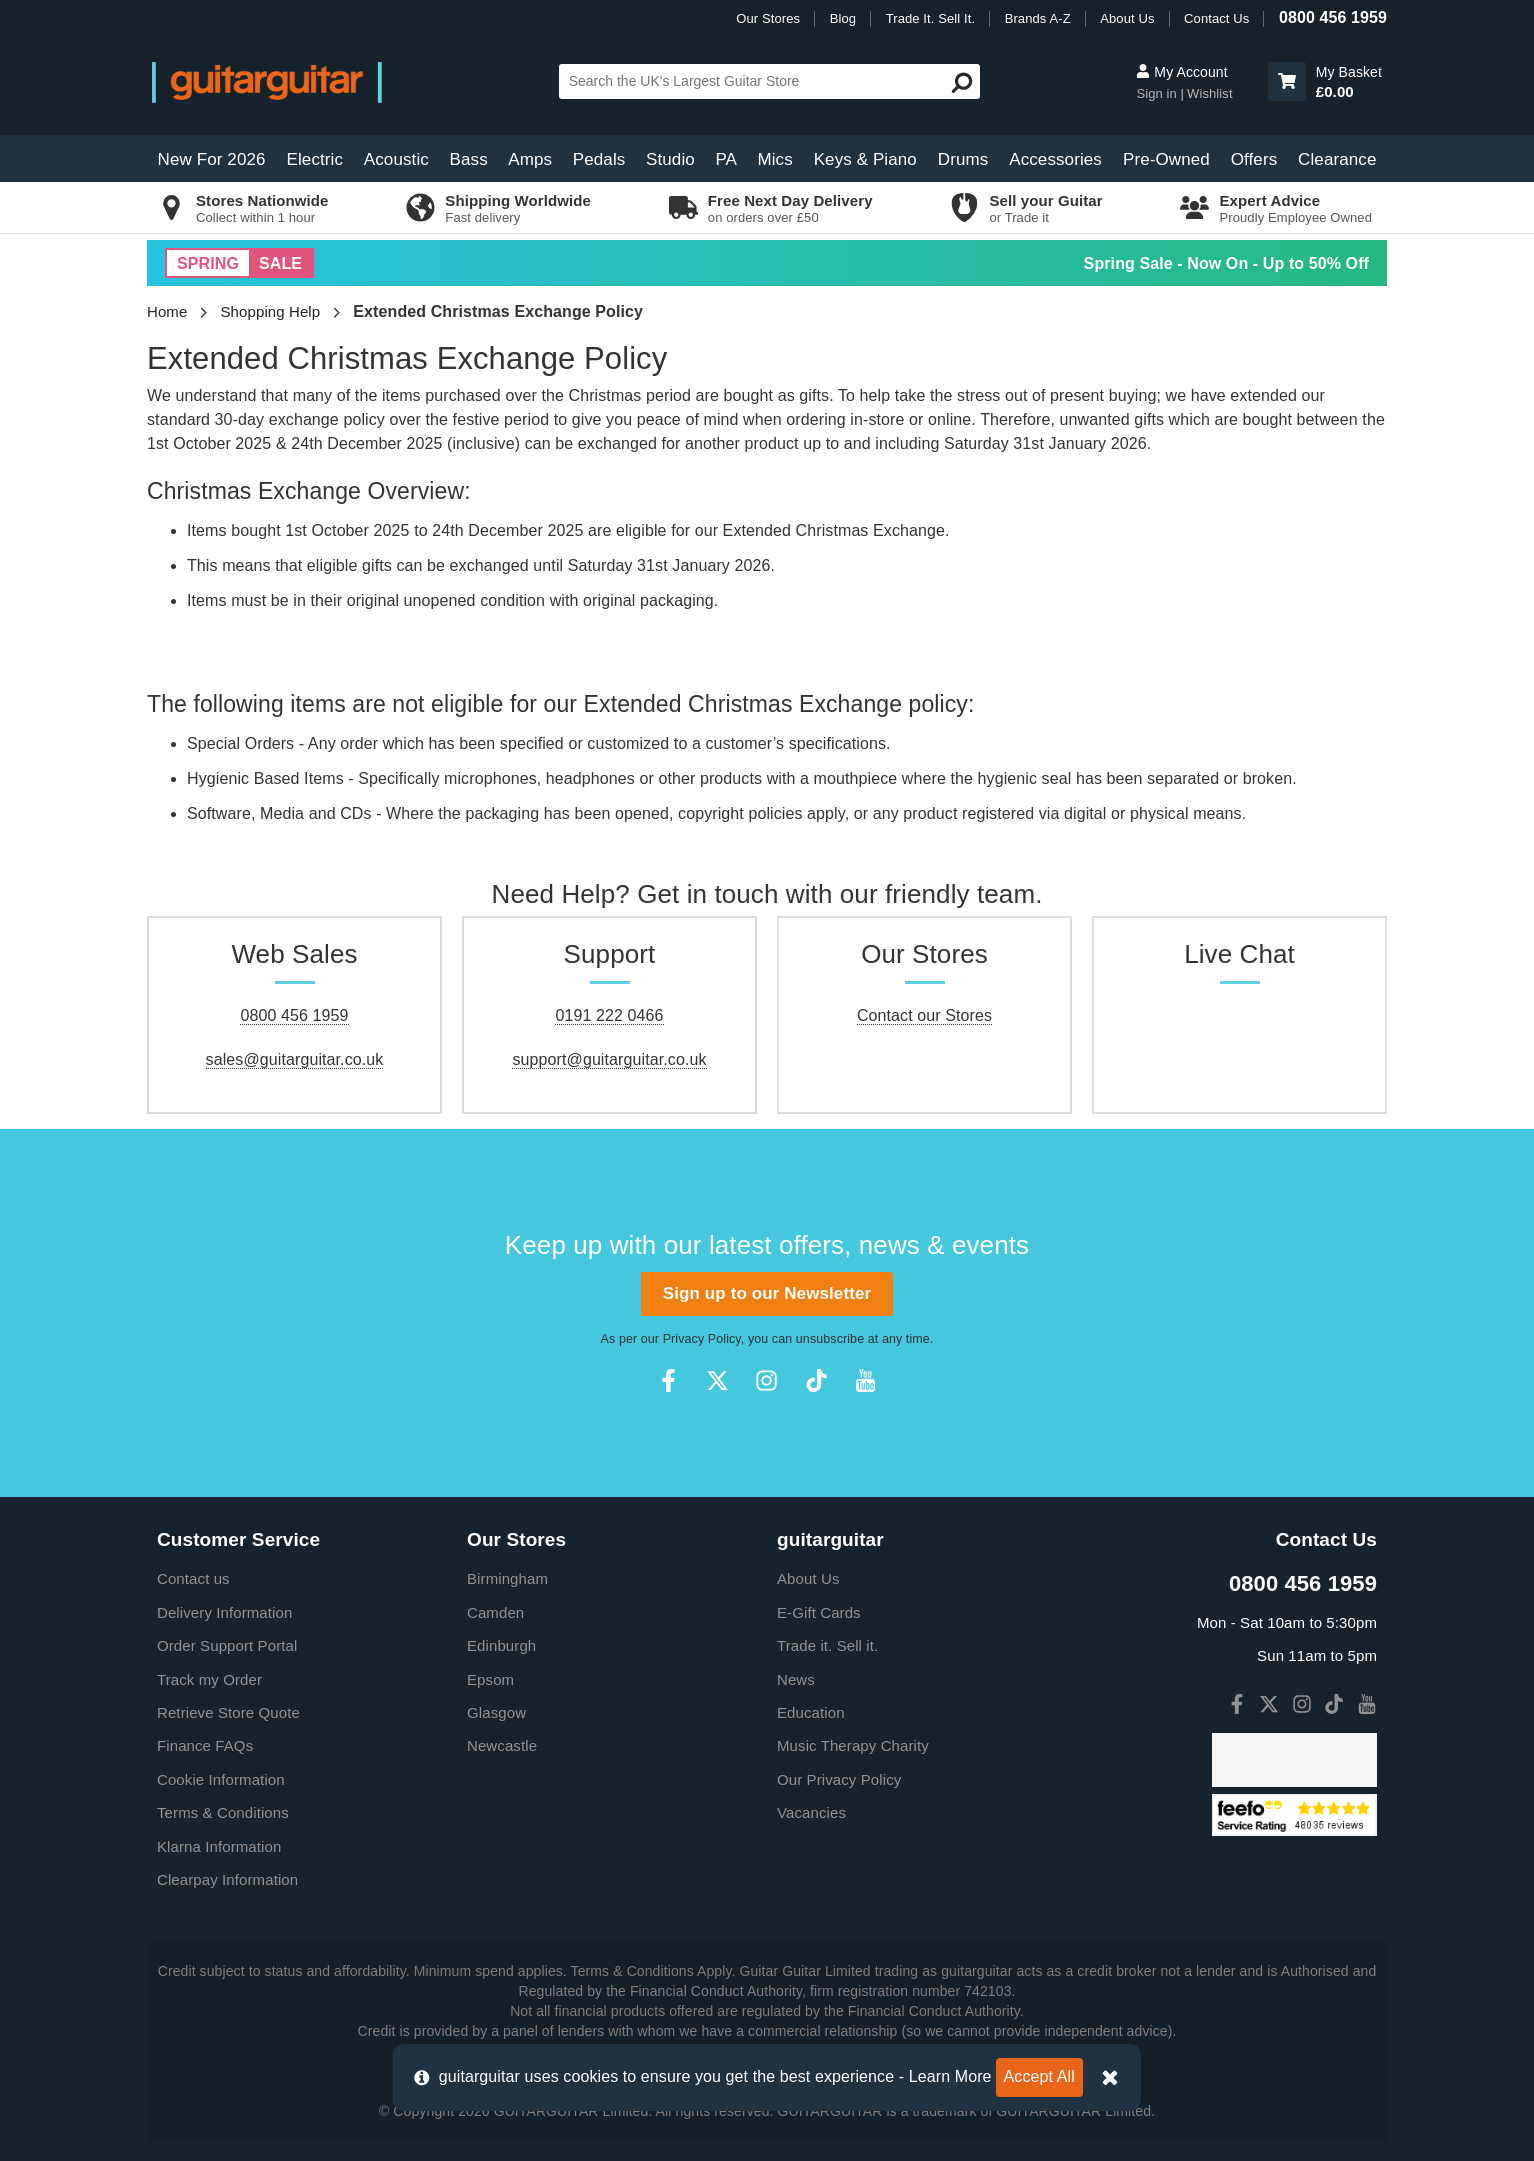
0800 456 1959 (1333, 17)
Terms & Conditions (223, 1812)
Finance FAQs (205, 1745)
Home (167, 311)
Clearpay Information (227, 1879)
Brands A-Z (1038, 18)
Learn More (950, 2076)
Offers (1254, 159)
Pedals (599, 159)
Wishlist (1210, 93)
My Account (1181, 72)
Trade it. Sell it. (827, 1645)
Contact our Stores (924, 1015)
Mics (774, 159)
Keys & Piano (865, 159)
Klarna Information (219, 1846)
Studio (670, 159)
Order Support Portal (227, 1645)
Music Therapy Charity (853, 1745)
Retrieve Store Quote (228, 1712)
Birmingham (507, 1578)
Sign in (1158, 93)
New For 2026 (212, 159)
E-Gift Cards (819, 1612)
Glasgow (496, 1712)
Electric (315, 159)
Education (811, 1712)
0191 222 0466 (609, 1015)
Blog (843, 18)
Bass (469, 159)
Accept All (1039, 2076)
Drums (963, 159)
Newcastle (502, 1745)
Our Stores (768, 18)
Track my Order (209, 1679)
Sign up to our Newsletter (767, 1293)
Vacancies (811, 1812)
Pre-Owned (1166, 159)
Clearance (1337, 159)
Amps (530, 159)
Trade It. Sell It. (930, 18)
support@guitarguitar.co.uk (609, 1059)
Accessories (1055, 159)
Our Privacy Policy (839, 1779)
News (796, 1679)
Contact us (193, 1578)
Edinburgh (501, 1645)
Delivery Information (224, 1612)
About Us (1127, 18)
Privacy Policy (702, 1339)
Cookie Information (221, 1779)
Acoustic (396, 159)
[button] (1287, 81)
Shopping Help (271, 311)
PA (726, 159)
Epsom (490, 1679)
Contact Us (1216, 18)
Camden (495, 1612)
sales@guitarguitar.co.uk (295, 1059)
